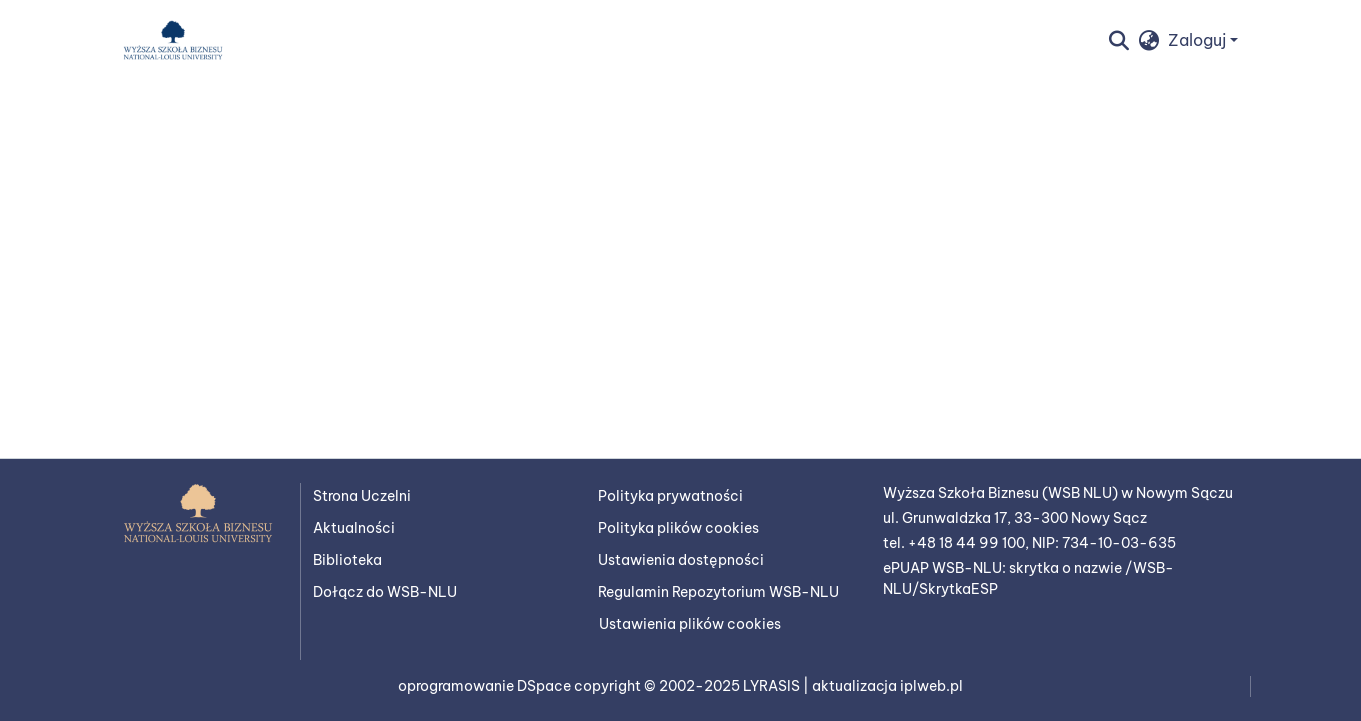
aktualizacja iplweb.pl (887, 686)
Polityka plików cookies (678, 528)
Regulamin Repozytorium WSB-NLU (718, 592)
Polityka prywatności (670, 496)
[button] (173, 40)
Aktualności (354, 528)
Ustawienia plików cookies (690, 624)
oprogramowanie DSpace (486, 686)
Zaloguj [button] (1199, 40)
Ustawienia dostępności (681, 560)
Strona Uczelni (362, 496)
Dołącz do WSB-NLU (385, 592)
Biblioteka (347, 560)
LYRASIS (773, 686)
